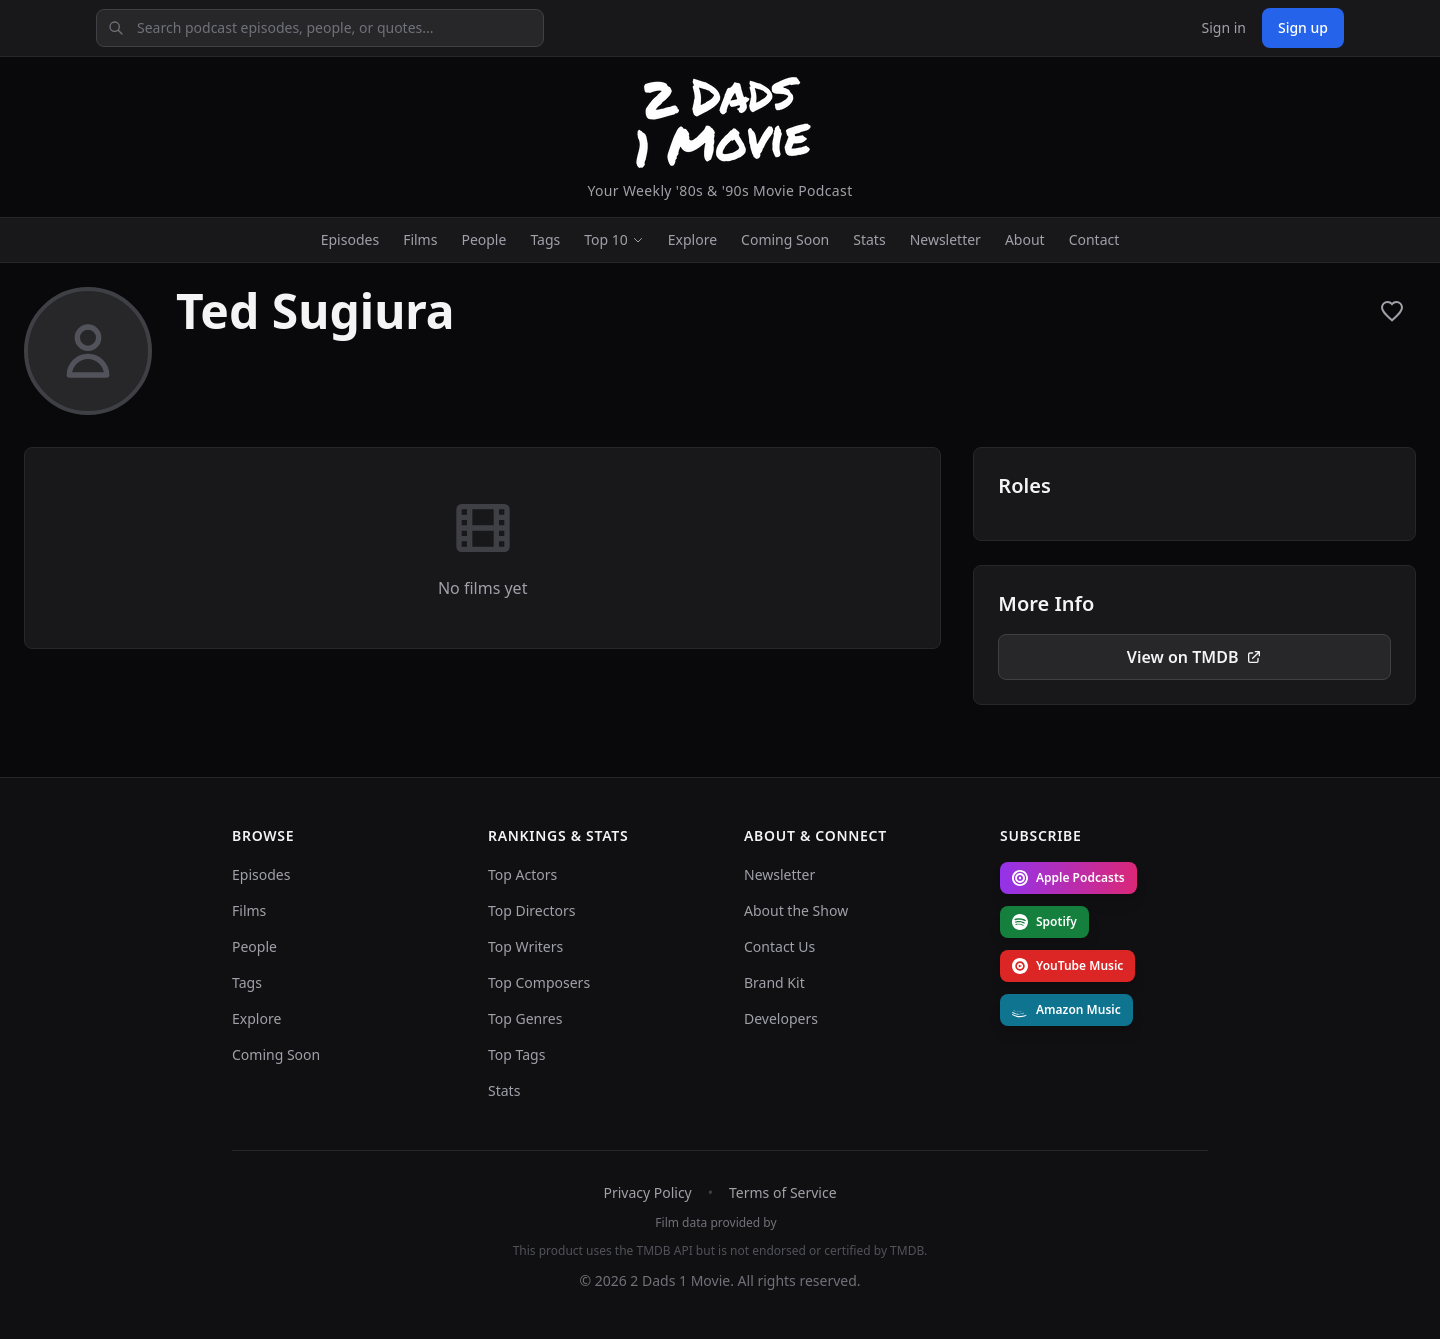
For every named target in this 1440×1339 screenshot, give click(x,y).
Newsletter (945, 239)
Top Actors (522, 874)
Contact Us (779, 946)
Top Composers (539, 982)
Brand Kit (774, 982)
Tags (545, 239)
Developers (781, 1018)
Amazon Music (1066, 1009)
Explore (692, 239)
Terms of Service (783, 1192)
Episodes (350, 239)
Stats (869, 239)
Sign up (1303, 27)
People (483, 239)
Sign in (1223, 27)
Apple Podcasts (1068, 877)
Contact (1094, 239)
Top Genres (525, 1018)
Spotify (1044, 921)
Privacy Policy (647, 1192)
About (1025, 239)
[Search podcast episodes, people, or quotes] (320, 28)
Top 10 (614, 239)
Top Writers (525, 946)
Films (420, 239)
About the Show (796, 910)
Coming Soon (785, 239)
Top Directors (532, 910)
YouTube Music (1067, 965)
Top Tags (516, 1054)
